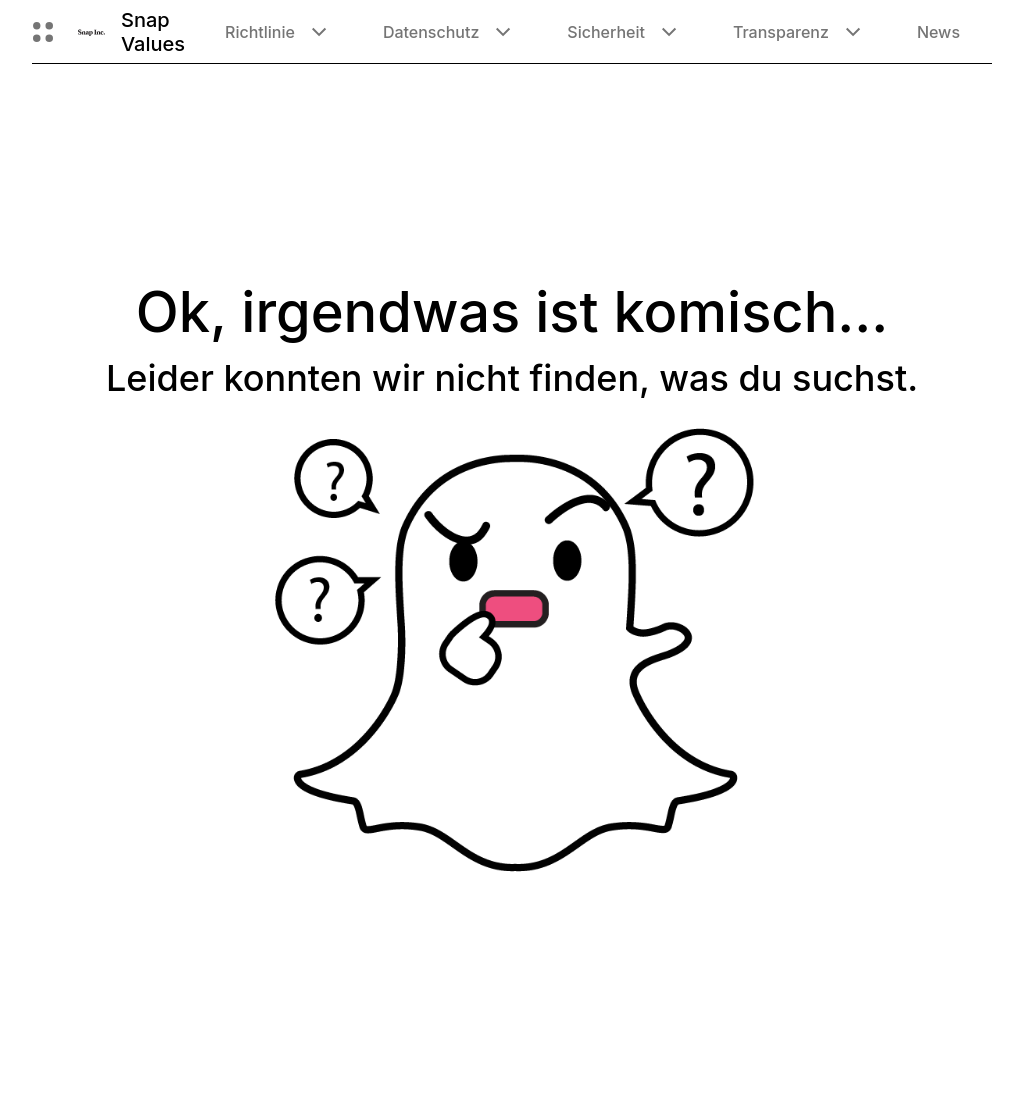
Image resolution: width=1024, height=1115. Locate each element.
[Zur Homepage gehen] (91, 32)
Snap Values (153, 32)
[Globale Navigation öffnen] (43, 32)
